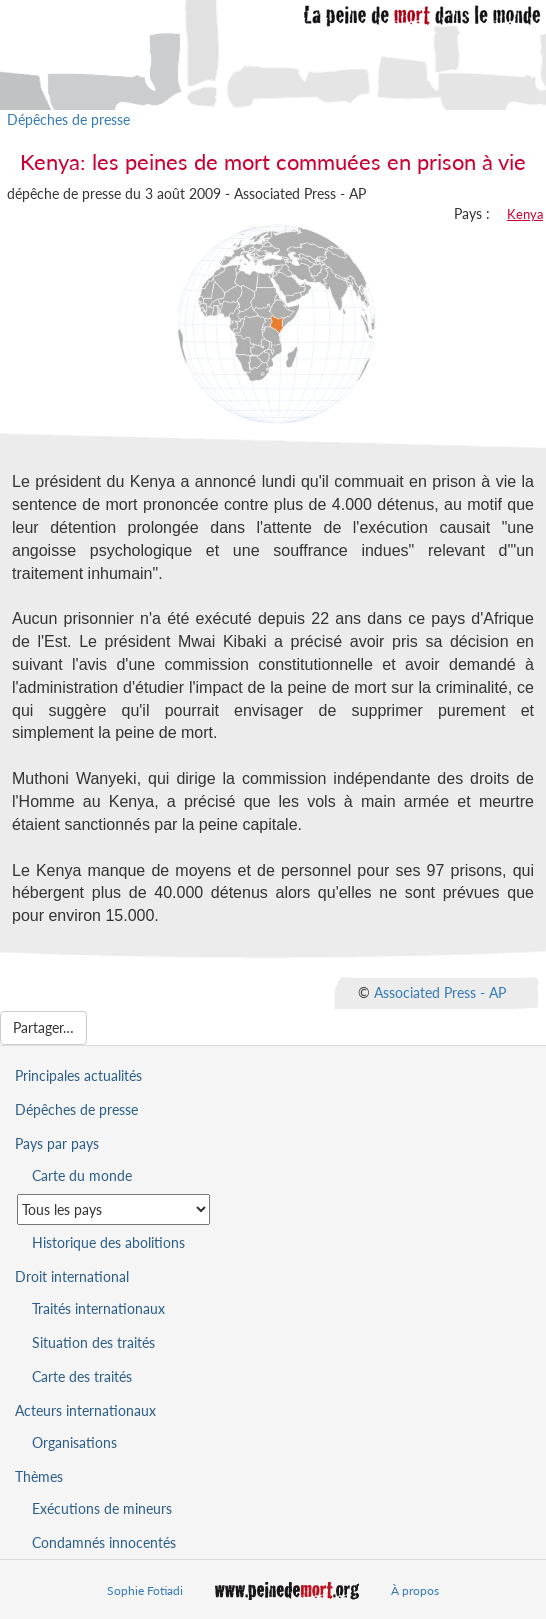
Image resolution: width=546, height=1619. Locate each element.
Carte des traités (82, 1376)
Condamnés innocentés (104, 1542)
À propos (415, 1590)
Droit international (72, 1276)
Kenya (525, 214)
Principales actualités (78, 1075)
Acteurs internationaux (85, 1410)
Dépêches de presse (68, 119)
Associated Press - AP (440, 992)
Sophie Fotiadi (145, 1590)
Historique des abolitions (108, 1242)
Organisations (74, 1442)
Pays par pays (57, 1143)
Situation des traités (93, 1342)
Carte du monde (82, 1175)
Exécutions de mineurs (102, 1508)
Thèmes (39, 1476)
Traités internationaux (98, 1308)
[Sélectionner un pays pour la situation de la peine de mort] (113, 1209)
